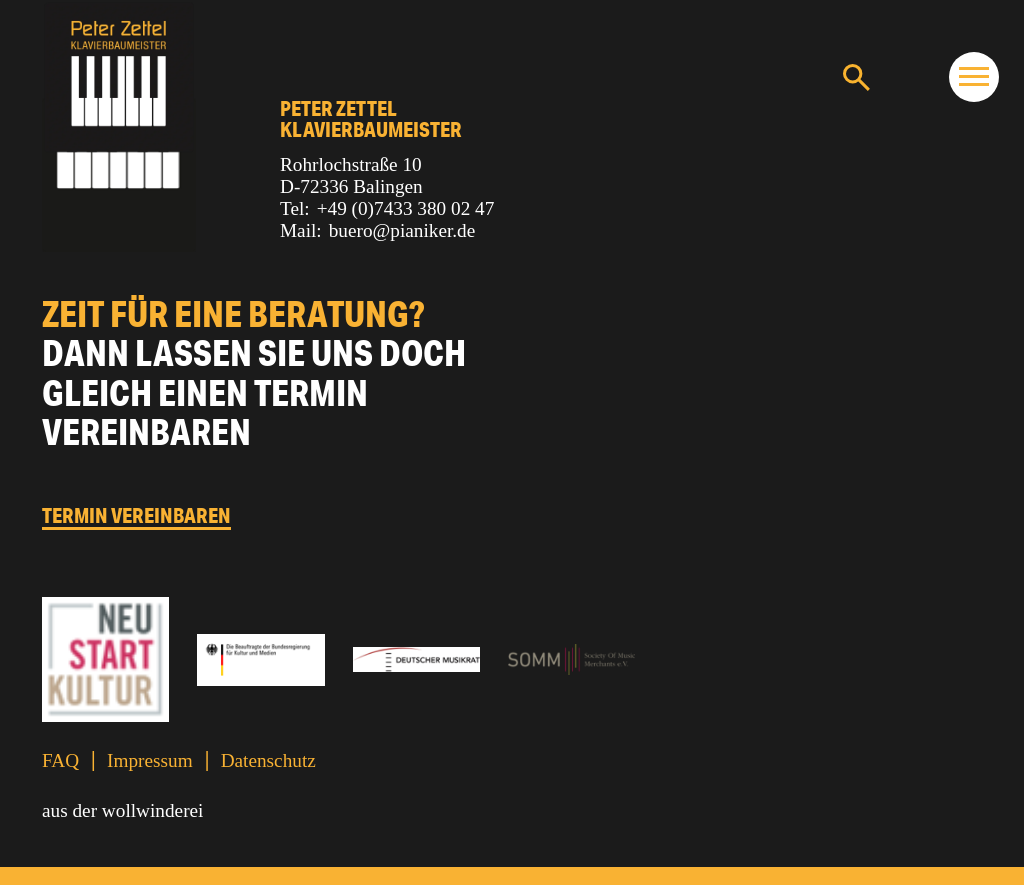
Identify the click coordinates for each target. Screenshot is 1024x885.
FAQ (60, 760)
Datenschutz (268, 760)
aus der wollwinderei (122, 810)
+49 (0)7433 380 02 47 (406, 208)
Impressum (150, 760)
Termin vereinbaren (136, 515)
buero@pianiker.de (402, 230)
